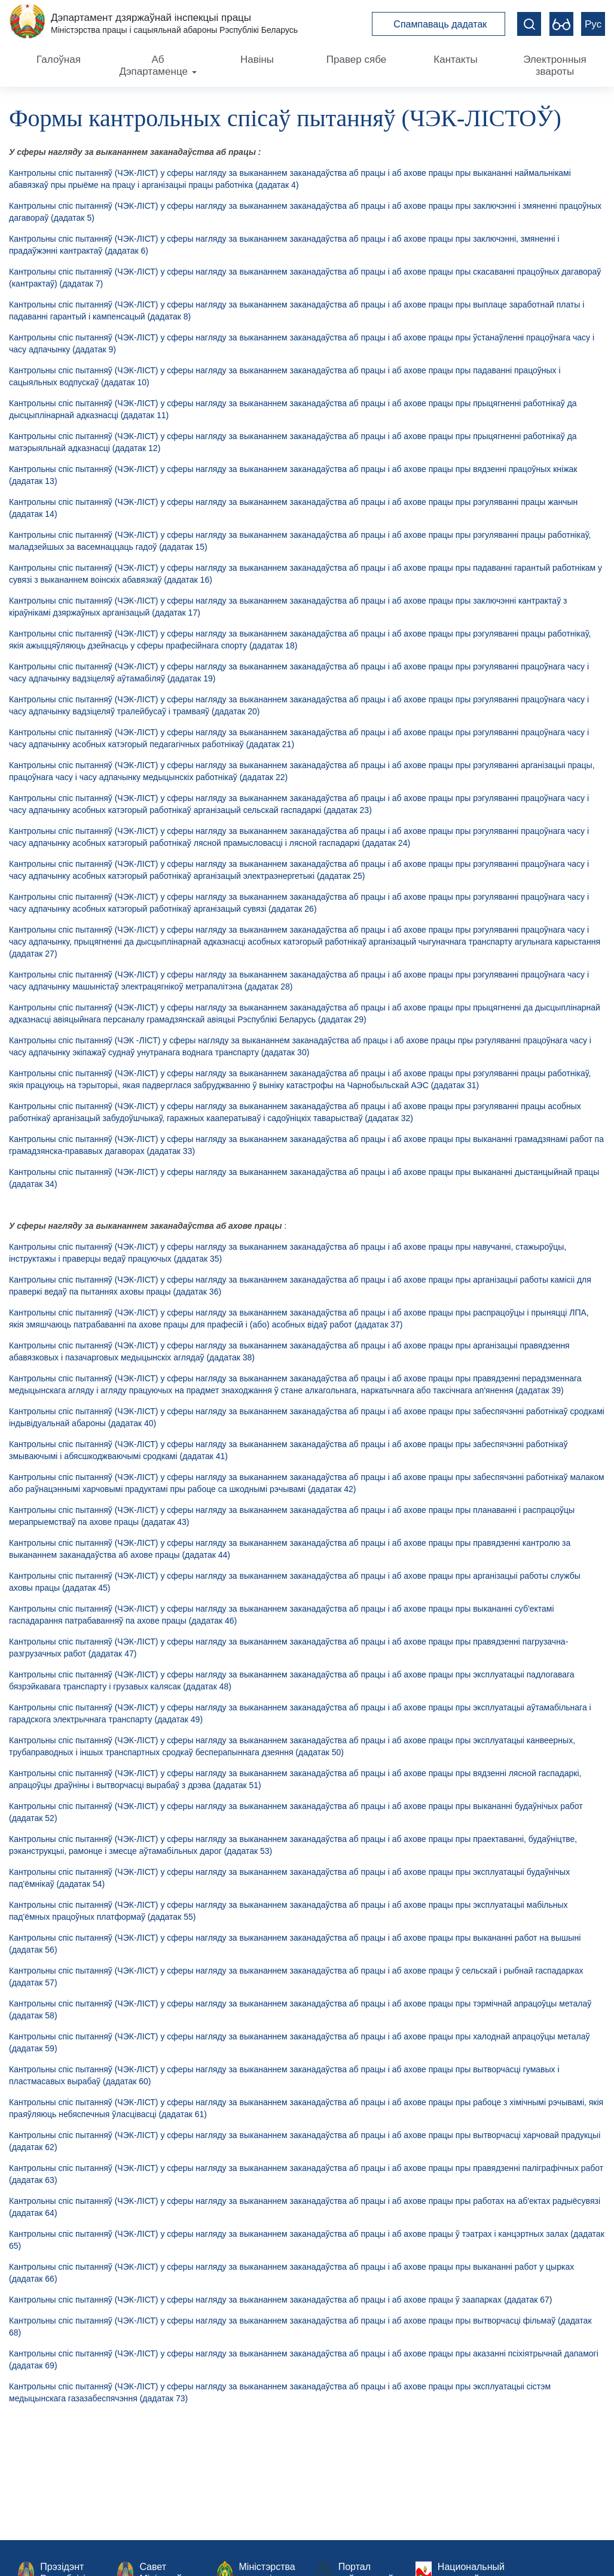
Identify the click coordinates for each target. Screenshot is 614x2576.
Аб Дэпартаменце (157, 65)
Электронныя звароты (554, 65)
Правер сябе (356, 59)
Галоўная (58, 59)
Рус (593, 24)
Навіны (257, 59)
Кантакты (455, 59)
